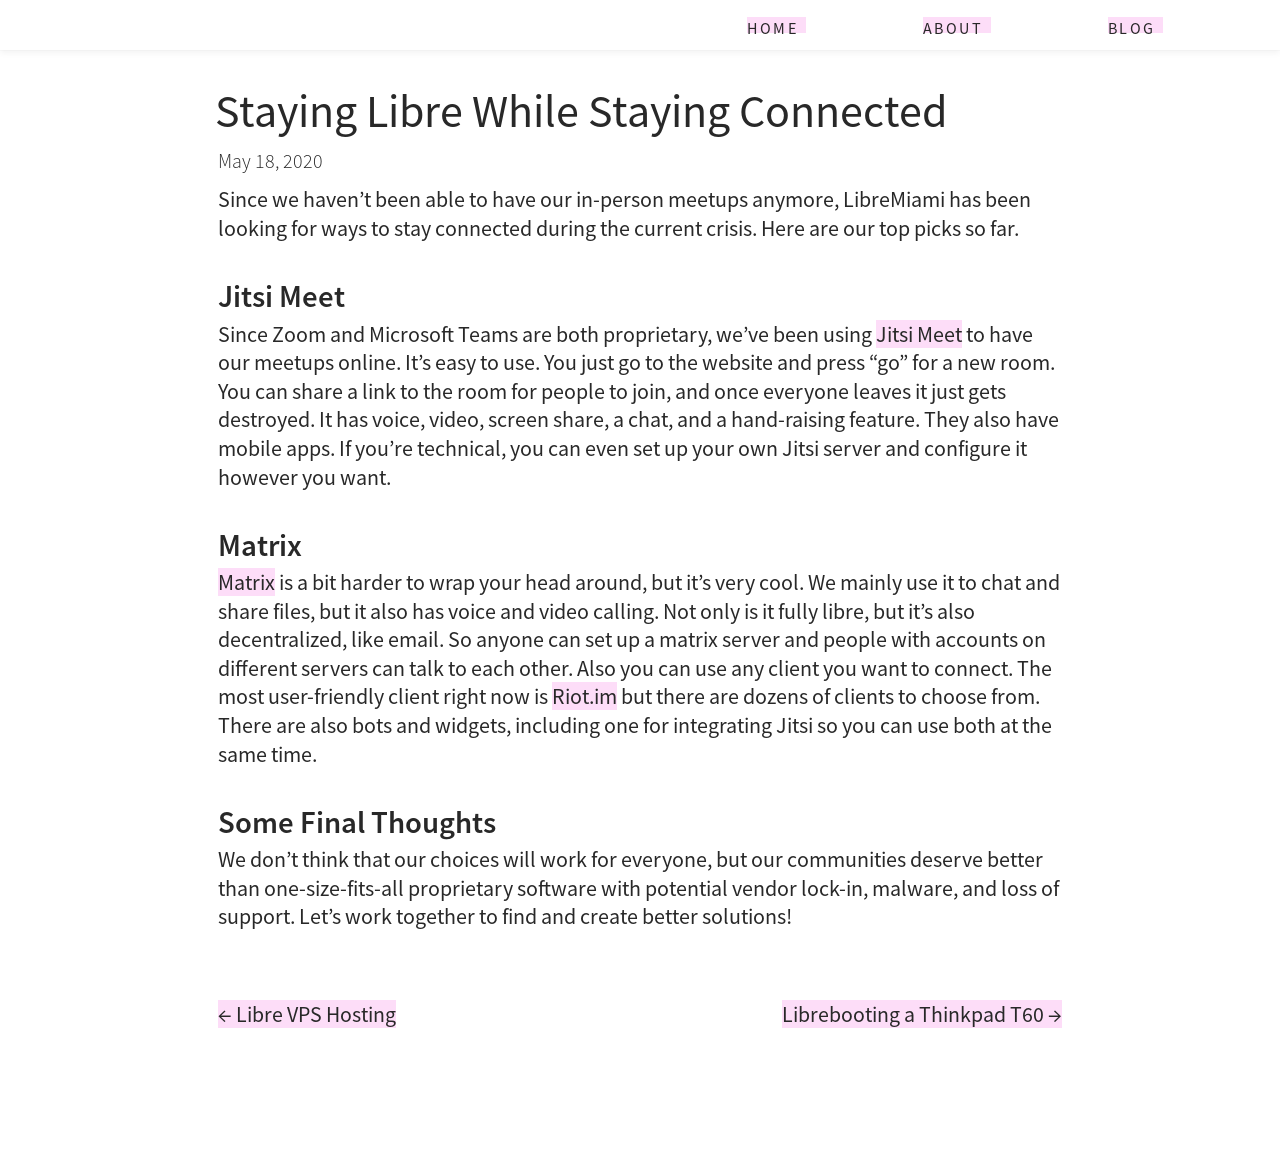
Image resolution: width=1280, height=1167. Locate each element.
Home (773, 26)
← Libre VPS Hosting (307, 1014)
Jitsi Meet (919, 334)
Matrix (246, 582)
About (953, 26)
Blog (1132, 26)
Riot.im (584, 696)
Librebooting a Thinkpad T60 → (922, 1014)
